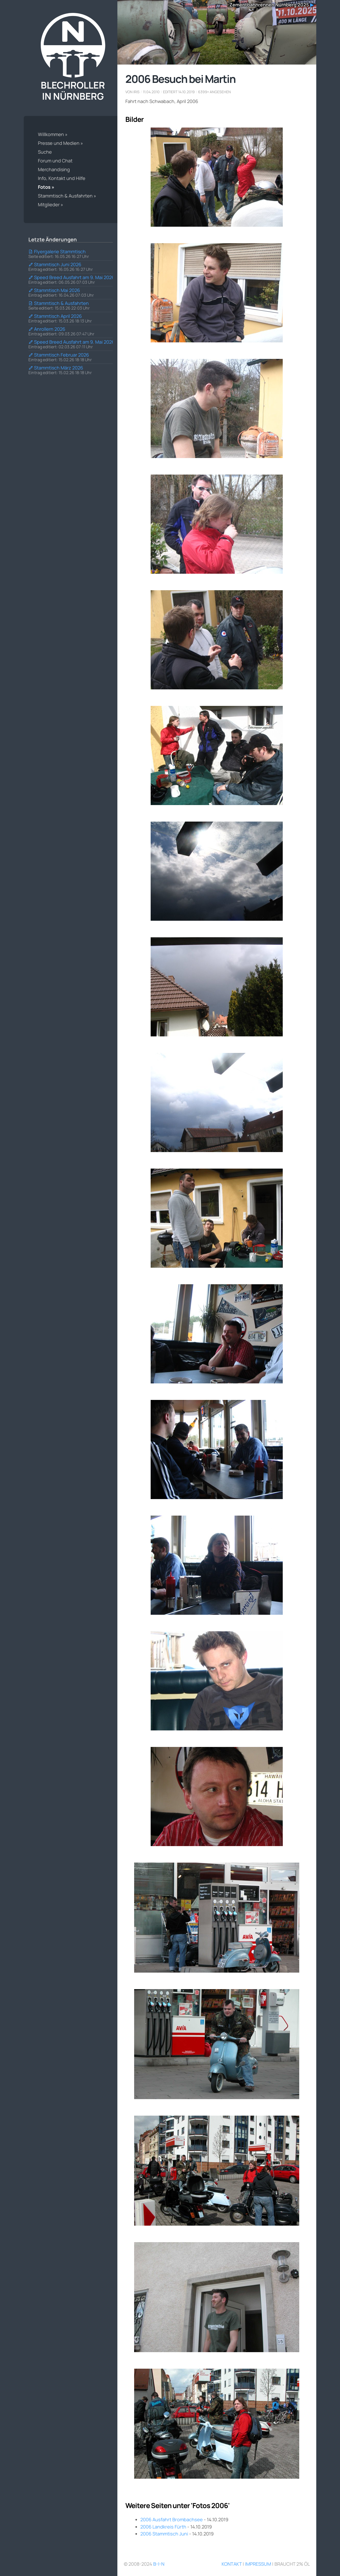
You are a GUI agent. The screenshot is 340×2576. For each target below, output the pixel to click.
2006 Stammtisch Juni (164, 2533)
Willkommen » (53, 134)
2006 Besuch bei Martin (180, 79)
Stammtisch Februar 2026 (58, 355)
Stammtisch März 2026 (55, 368)
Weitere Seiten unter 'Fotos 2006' (177, 2505)
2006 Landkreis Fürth (163, 2526)
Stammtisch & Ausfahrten (58, 303)
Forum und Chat (55, 160)
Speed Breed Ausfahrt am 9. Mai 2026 (71, 277)
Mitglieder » (50, 204)
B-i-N (158, 2564)
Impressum (258, 2564)
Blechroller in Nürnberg (73, 57)
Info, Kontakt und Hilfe (61, 178)
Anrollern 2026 (46, 329)
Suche (45, 152)
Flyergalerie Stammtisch (57, 251)
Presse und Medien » (60, 143)
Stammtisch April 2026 (55, 316)
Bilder (134, 119)
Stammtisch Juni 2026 (54, 264)
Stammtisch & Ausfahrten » (67, 196)
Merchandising (54, 169)
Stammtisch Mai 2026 (54, 290)
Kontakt (232, 2564)
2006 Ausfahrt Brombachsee (171, 2519)
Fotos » (46, 187)
